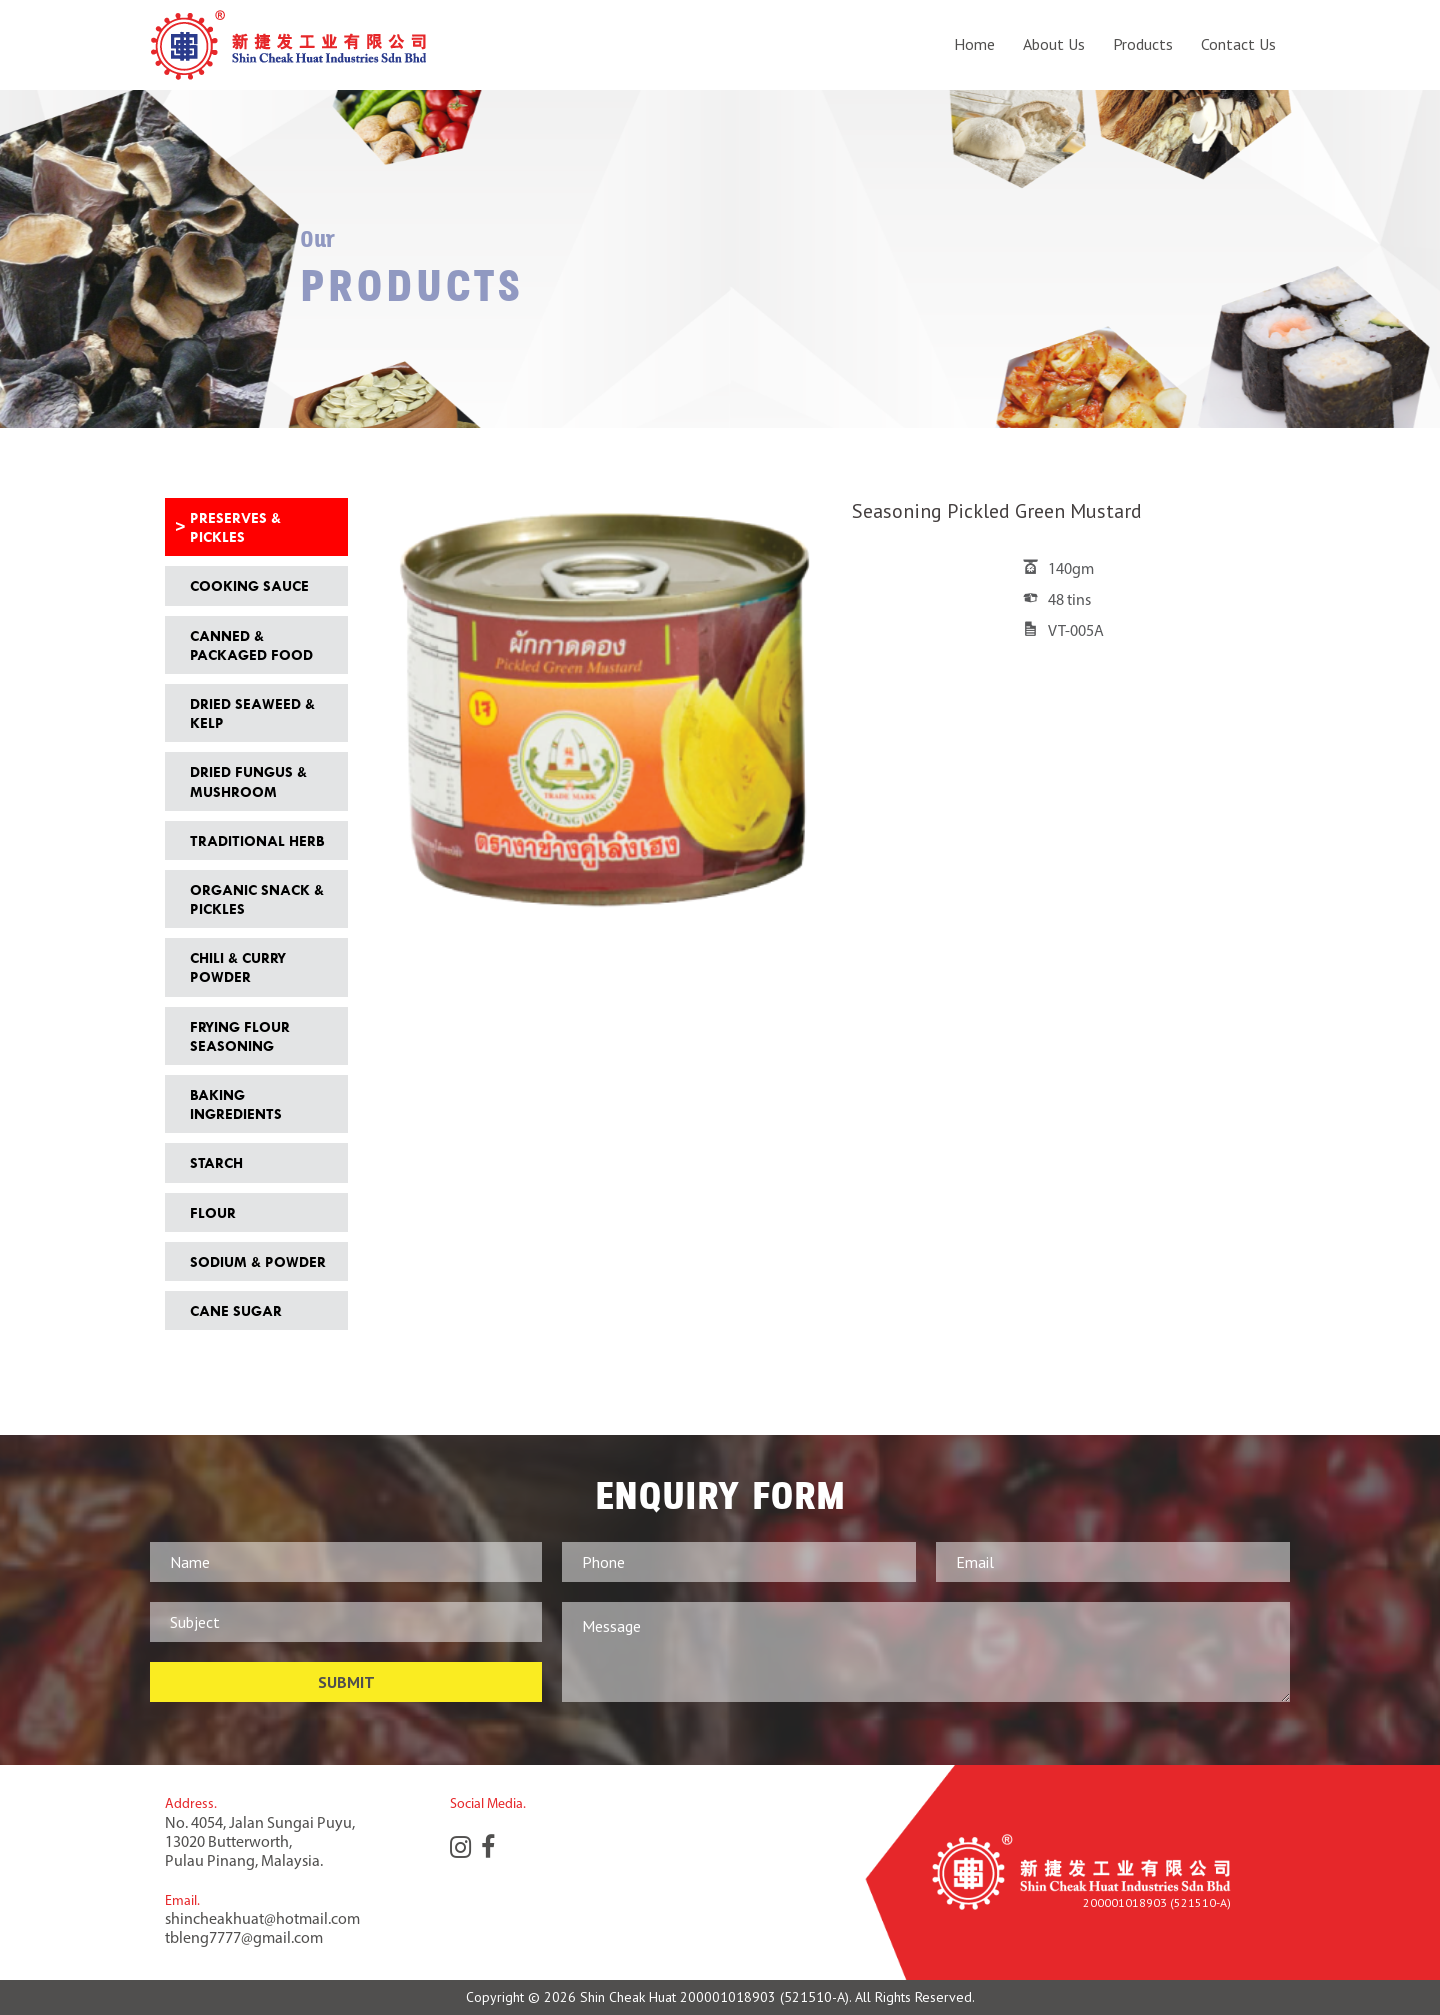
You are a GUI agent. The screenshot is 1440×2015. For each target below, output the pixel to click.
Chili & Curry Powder (238, 967)
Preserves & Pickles (235, 527)
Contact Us (1238, 44)
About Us (1054, 44)
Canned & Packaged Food (251, 645)
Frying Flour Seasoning (240, 1036)
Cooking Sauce (249, 585)
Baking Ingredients (236, 1104)
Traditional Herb (257, 840)
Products (1143, 44)
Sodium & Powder (258, 1261)
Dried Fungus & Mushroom (248, 781)
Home (974, 44)
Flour (213, 1212)
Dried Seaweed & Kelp (252, 713)
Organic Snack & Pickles (257, 899)
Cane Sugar (236, 1310)
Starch (216, 1162)
